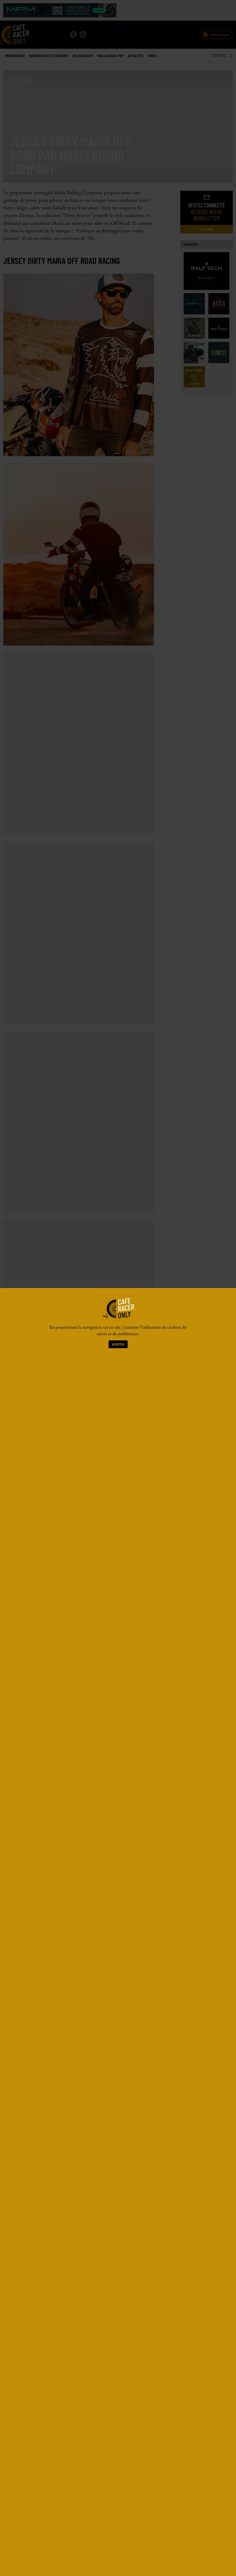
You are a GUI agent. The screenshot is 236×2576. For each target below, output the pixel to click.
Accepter (118, 1344)
